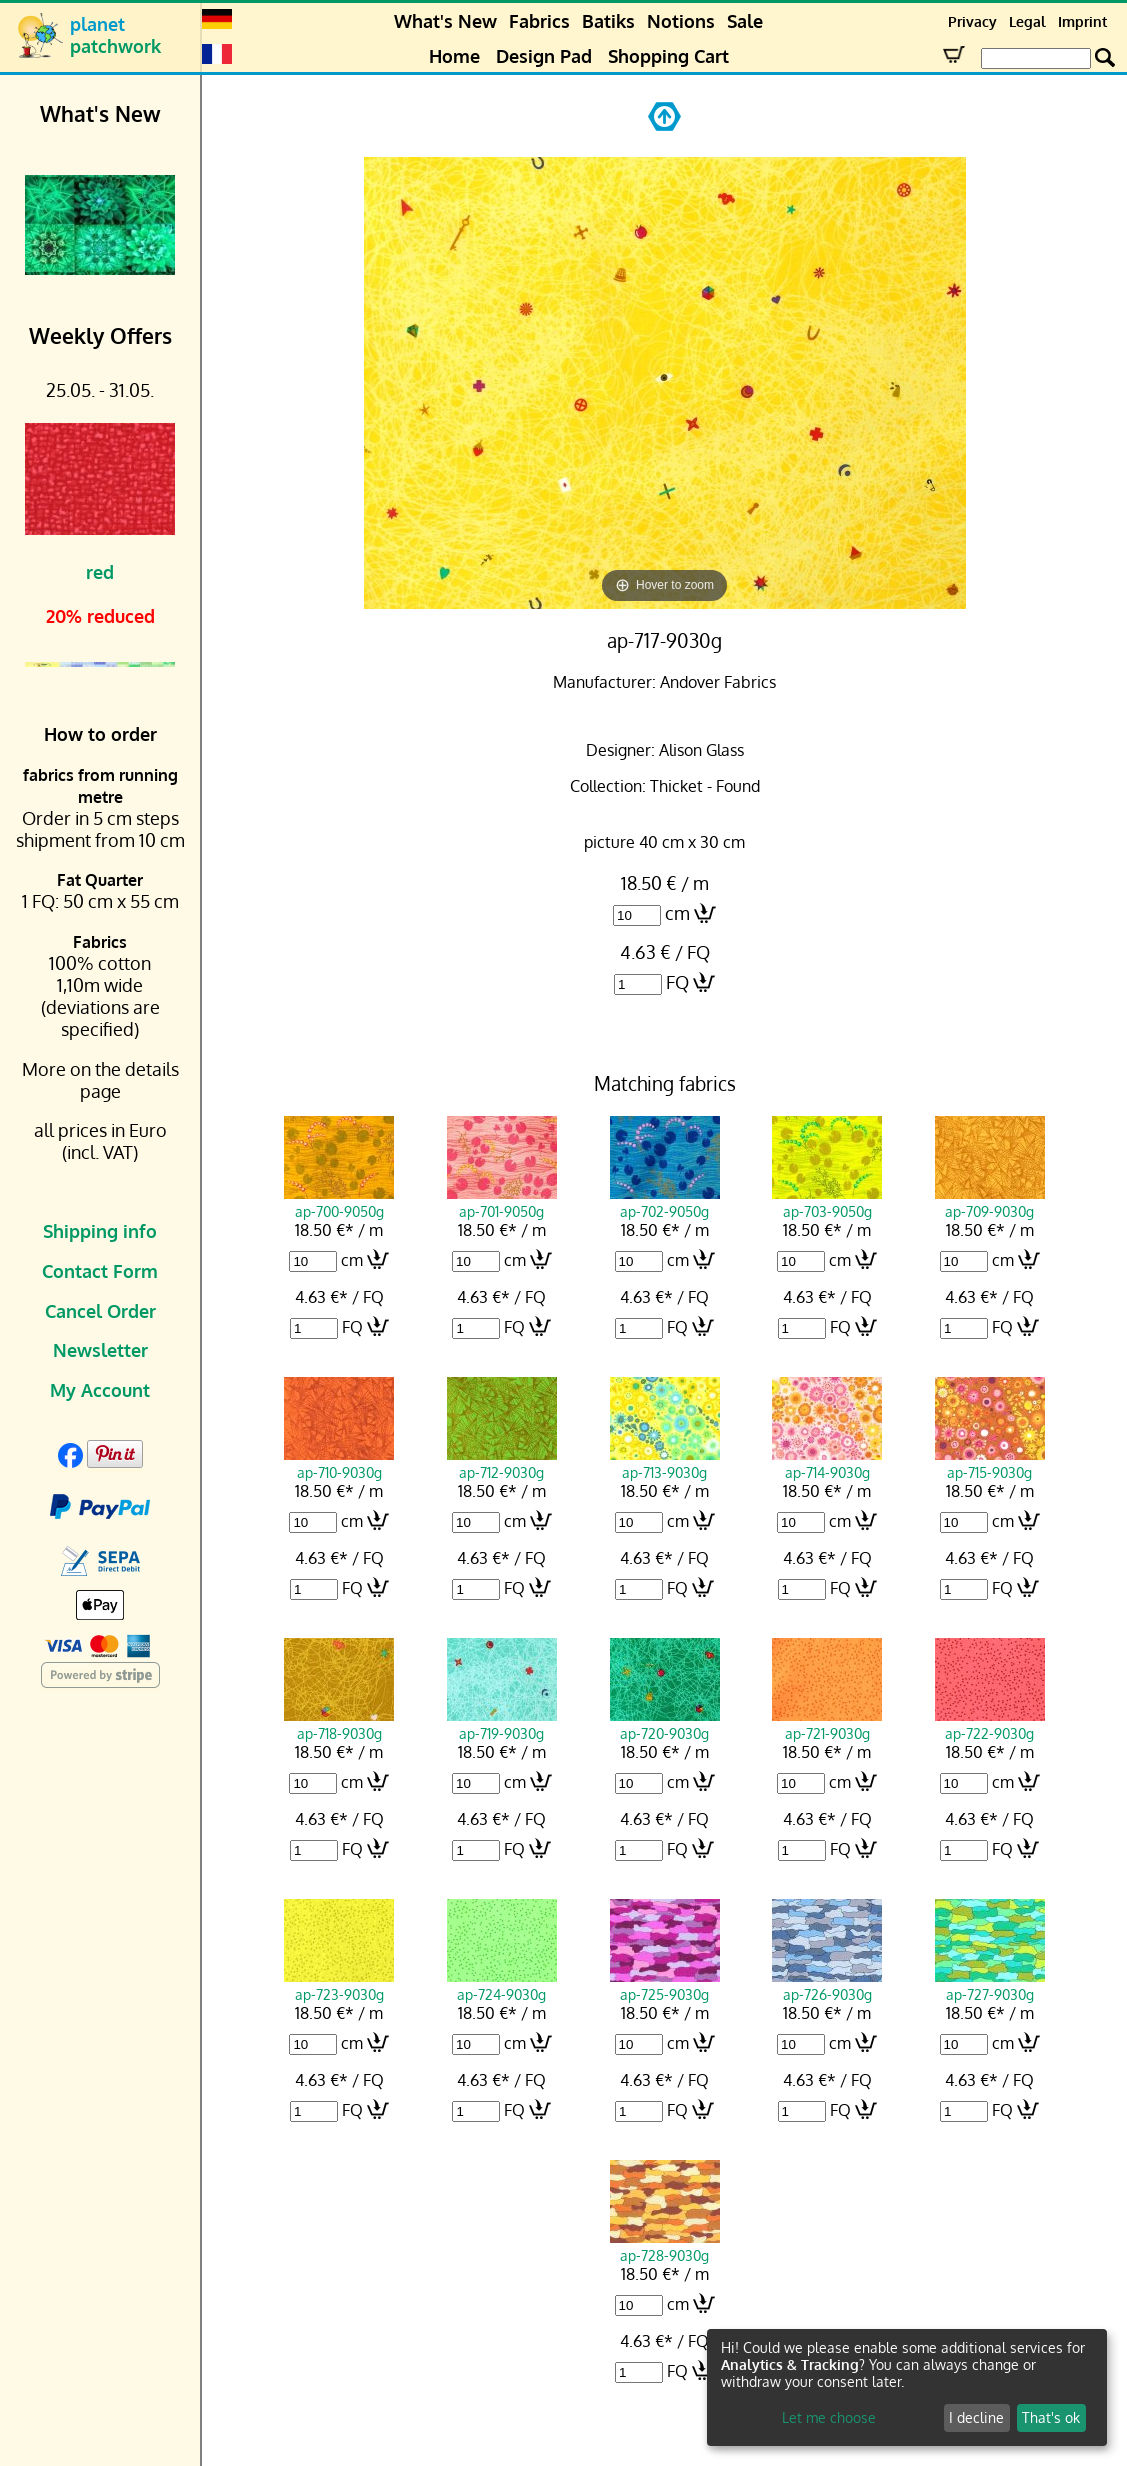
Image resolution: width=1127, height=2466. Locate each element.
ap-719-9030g (502, 1724)
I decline (976, 2417)
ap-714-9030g (827, 1463)
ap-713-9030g (665, 1463)
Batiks (608, 21)
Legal (1027, 21)
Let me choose (829, 2417)
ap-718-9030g (339, 1724)
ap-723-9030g (339, 1985)
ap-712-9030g (502, 1463)
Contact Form (100, 1271)
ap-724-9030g (502, 1985)
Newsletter (100, 1350)
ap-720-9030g (665, 1724)
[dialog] (907, 2387)
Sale (745, 21)
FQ (677, 982)
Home (454, 56)
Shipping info (100, 1231)
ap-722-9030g (990, 1724)
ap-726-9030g (827, 1985)
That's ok (1051, 2417)
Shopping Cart (668, 56)
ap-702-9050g (665, 1202)
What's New (445, 21)
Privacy (972, 21)
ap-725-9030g (665, 1985)
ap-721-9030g (827, 1724)
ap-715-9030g (990, 1463)
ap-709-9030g (990, 1202)
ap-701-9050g (502, 1202)
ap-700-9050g (339, 1202)
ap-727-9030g (990, 1985)
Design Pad (544, 56)
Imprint (1082, 21)
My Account (100, 1390)
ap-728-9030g (665, 2246)
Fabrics (539, 21)
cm (677, 913)
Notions (681, 21)
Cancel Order (100, 1311)
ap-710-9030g (339, 1463)
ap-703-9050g (827, 1202)
